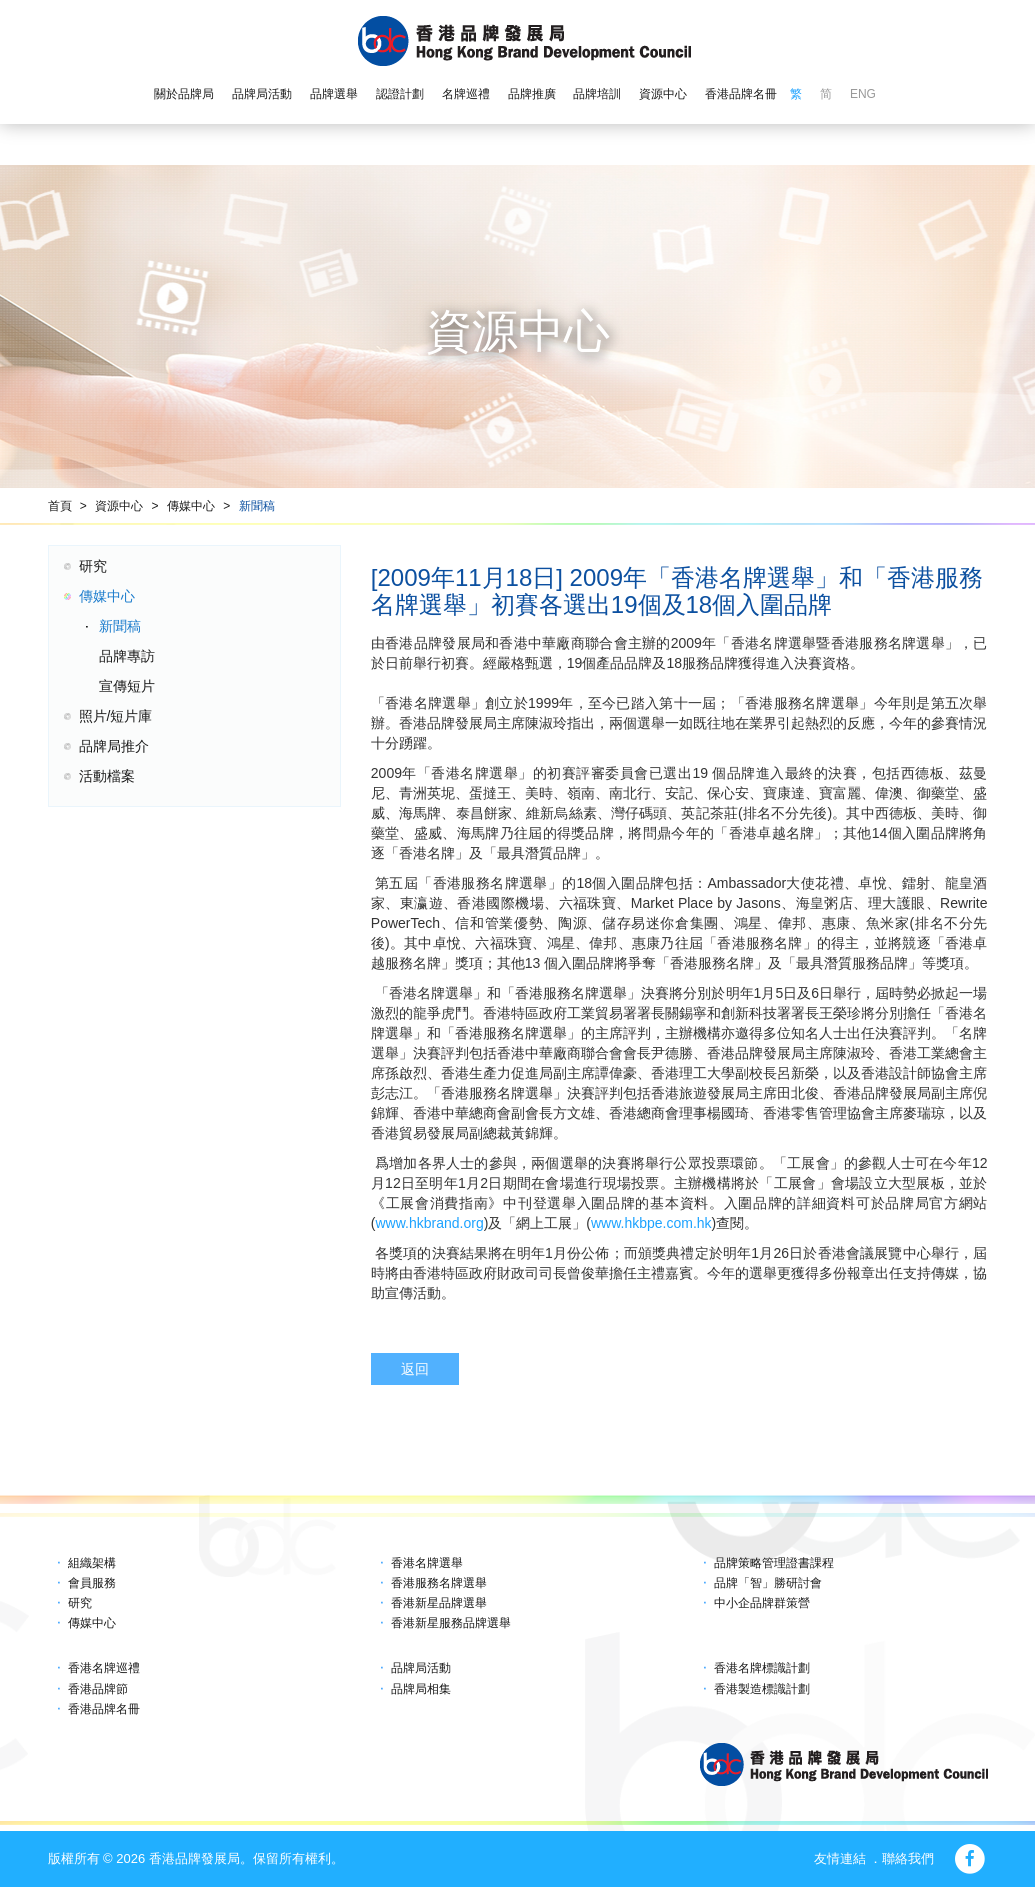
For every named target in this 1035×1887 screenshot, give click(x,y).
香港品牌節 (98, 1689)
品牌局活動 (262, 94)
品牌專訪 (127, 656)
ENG (863, 94)
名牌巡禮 (466, 94)
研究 (93, 566)
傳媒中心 (191, 506)
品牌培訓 (597, 94)
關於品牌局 (184, 94)
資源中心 (663, 94)
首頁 (60, 506)
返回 (415, 1369)
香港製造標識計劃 (762, 1689)
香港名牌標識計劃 (762, 1668)
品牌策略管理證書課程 (774, 1563)
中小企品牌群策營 (762, 1603)
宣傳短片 (127, 686)
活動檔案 (107, 776)
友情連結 (840, 1858)
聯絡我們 (908, 1858)
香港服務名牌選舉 (439, 1583)
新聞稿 (257, 506)
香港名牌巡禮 (104, 1668)
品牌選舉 (334, 94)
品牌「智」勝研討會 (768, 1583)
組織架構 (92, 1563)
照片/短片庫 (116, 716)
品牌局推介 (114, 746)
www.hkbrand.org (430, 1223)
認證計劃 (400, 94)
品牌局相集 (421, 1689)
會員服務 (92, 1583)
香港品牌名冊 (741, 94)
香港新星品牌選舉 (439, 1603)
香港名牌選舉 (427, 1563)
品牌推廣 (532, 94)
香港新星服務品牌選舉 (451, 1623)
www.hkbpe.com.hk (651, 1223)
